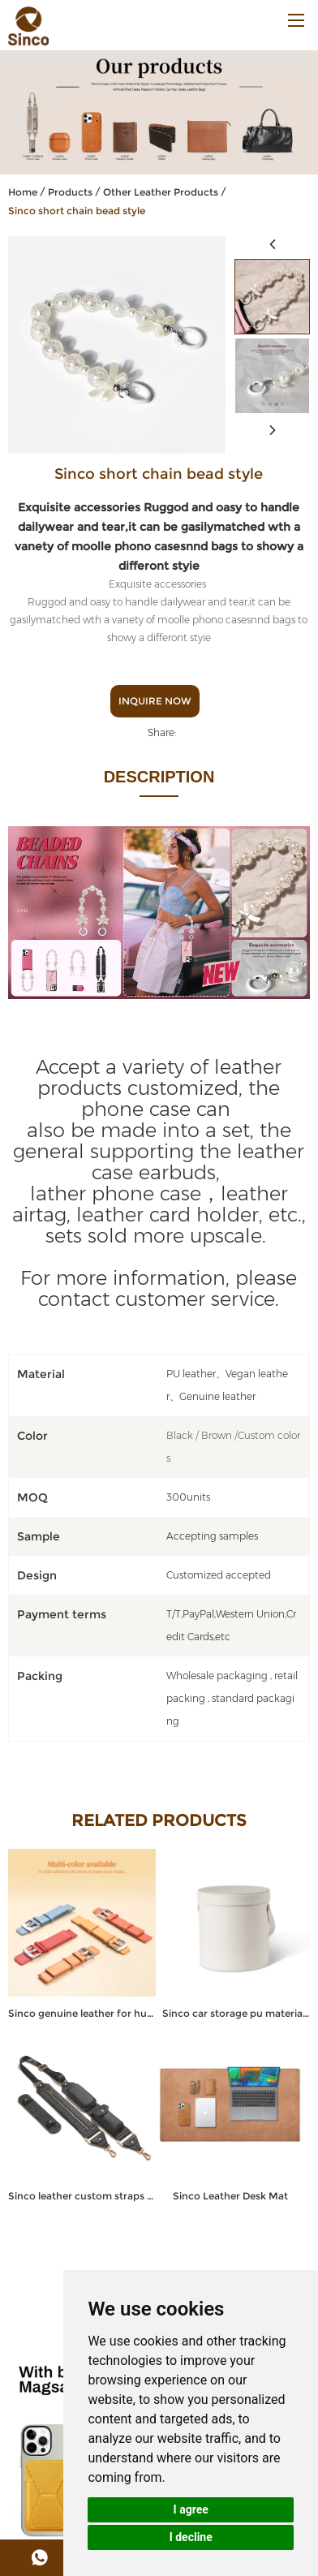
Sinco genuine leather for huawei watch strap (82, 2013)
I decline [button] (191, 2537)
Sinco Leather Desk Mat (230, 2196)
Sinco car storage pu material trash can (236, 2013)
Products (70, 192)
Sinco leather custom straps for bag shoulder (82, 2196)
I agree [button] (191, 2509)
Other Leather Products (160, 192)
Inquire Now (154, 701)
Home (22, 192)
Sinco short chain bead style (76, 211)
